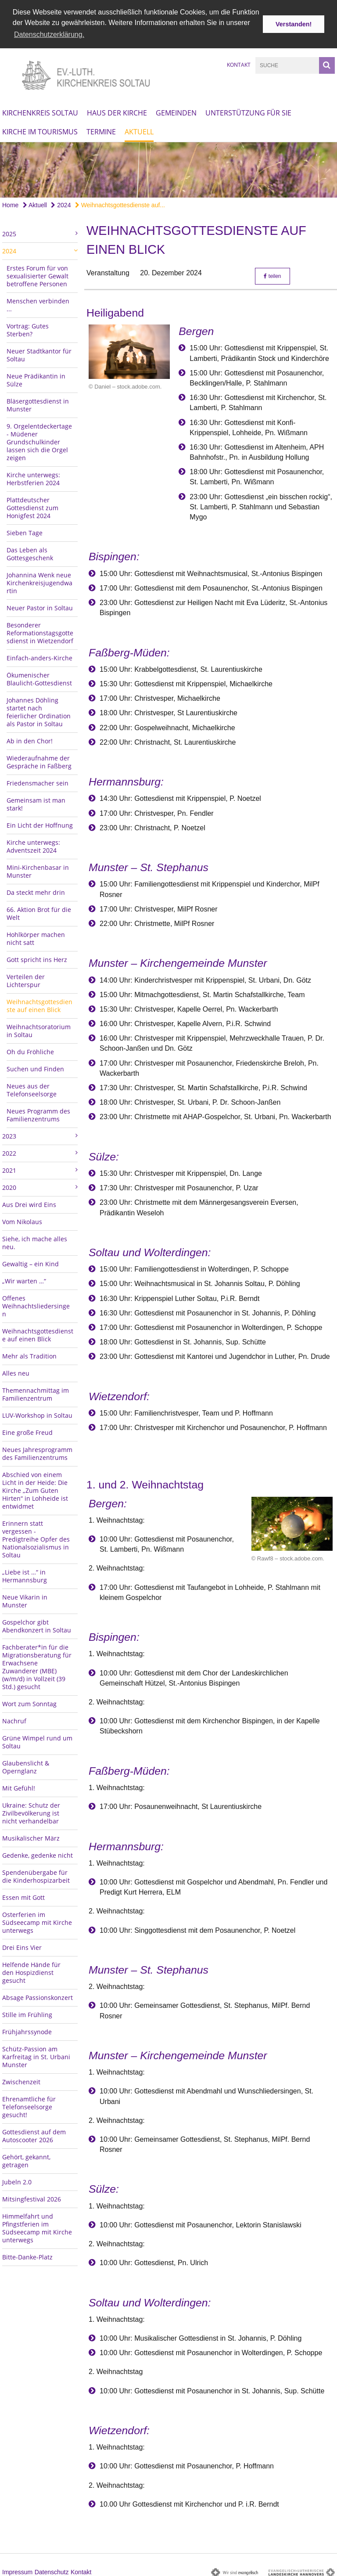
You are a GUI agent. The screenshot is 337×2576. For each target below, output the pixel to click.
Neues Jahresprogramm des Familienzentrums (37, 1451)
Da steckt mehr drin (36, 890)
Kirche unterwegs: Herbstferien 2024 (33, 476)
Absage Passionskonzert (37, 1995)
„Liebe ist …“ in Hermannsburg (24, 1574)
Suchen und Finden (35, 1067)
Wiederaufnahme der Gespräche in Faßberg (39, 760)
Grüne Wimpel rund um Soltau (37, 1740)
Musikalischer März (31, 1836)
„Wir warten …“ (24, 1279)
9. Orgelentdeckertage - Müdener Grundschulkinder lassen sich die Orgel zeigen (39, 440)
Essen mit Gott (23, 1895)
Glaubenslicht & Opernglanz (25, 1765)
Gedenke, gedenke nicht (37, 1853)
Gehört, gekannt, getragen (26, 2159)
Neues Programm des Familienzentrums (38, 1113)
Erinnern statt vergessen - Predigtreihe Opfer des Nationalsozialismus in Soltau (36, 1537)
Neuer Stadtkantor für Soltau (39, 353)
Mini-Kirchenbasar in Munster (38, 869)
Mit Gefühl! (18, 1786)
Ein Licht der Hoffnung (40, 823)
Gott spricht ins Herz (37, 957)
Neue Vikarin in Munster (24, 1599)
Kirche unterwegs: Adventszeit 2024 (33, 844)
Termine (101, 130)
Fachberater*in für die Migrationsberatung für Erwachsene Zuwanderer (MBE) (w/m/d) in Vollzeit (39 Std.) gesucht (37, 1665)
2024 (61, 203)
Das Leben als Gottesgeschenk (30, 552)
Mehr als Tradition (29, 1354)
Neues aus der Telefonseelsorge (32, 1088)
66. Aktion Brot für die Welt (39, 911)
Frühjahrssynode (27, 2029)
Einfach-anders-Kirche (39, 656)
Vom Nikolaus (22, 1219)
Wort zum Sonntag (29, 1701)
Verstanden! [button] (294, 24)
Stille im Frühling (27, 2012)
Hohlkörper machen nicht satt (36, 936)
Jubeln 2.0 (17, 2180)
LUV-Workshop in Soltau (37, 1413)
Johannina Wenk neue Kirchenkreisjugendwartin (39, 581)
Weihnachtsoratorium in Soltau (39, 1028)
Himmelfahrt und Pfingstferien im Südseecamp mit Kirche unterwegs (37, 2226)
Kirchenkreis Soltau (40, 111)
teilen (272, 274)
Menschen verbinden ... (38, 303)
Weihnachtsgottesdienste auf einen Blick (39, 1003)
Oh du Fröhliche (30, 1049)
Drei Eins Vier (22, 1945)
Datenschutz (52, 2570)
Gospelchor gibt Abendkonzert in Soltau (36, 1624)
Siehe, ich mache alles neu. (34, 1240)
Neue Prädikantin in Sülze (36, 378)
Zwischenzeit (21, 2079)
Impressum (17, 2570)
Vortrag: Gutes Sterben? (28, 328)
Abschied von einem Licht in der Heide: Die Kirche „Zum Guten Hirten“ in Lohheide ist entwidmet (35, 1488)
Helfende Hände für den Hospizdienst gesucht (31, 1970)
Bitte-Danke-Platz (27, 2255)
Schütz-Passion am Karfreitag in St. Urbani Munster (36, 2055)
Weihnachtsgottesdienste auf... (120, 203)
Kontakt (239, 63)
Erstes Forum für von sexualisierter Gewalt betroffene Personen (37, 274)
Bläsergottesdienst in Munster (38, 403)
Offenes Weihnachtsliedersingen (36, 1304)
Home (10, 203)
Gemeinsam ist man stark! (36, 802)
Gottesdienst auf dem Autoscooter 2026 (34, 2134)
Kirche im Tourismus (40, 130)
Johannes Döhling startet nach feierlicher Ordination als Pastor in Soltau (39, 710)
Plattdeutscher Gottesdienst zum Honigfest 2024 (32, 506)
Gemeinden (176, 111)
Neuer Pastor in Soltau (40, 606)
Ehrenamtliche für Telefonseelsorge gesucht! (29, 2105)
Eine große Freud (27, 1430)
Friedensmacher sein (37, 781)
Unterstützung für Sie (248, 111)
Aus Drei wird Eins (29, 1202)
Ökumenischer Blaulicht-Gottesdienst (39, 677)
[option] (168, 168)
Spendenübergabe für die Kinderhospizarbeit (36, 1874)
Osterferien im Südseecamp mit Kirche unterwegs (37, 1920)
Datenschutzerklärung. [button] (49, 34)
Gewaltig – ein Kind (30, 1261)
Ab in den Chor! (30, 739)
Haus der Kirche (117, 111)
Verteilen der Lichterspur (26, 978)
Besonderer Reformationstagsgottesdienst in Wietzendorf (40, 631)
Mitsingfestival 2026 (31, 2197)
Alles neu (15, 1371)
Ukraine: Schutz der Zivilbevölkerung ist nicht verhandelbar (31, 1811)
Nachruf (14, 1719)
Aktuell (139, 130)
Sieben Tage (25, 530)
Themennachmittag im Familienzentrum (35, 1392)
